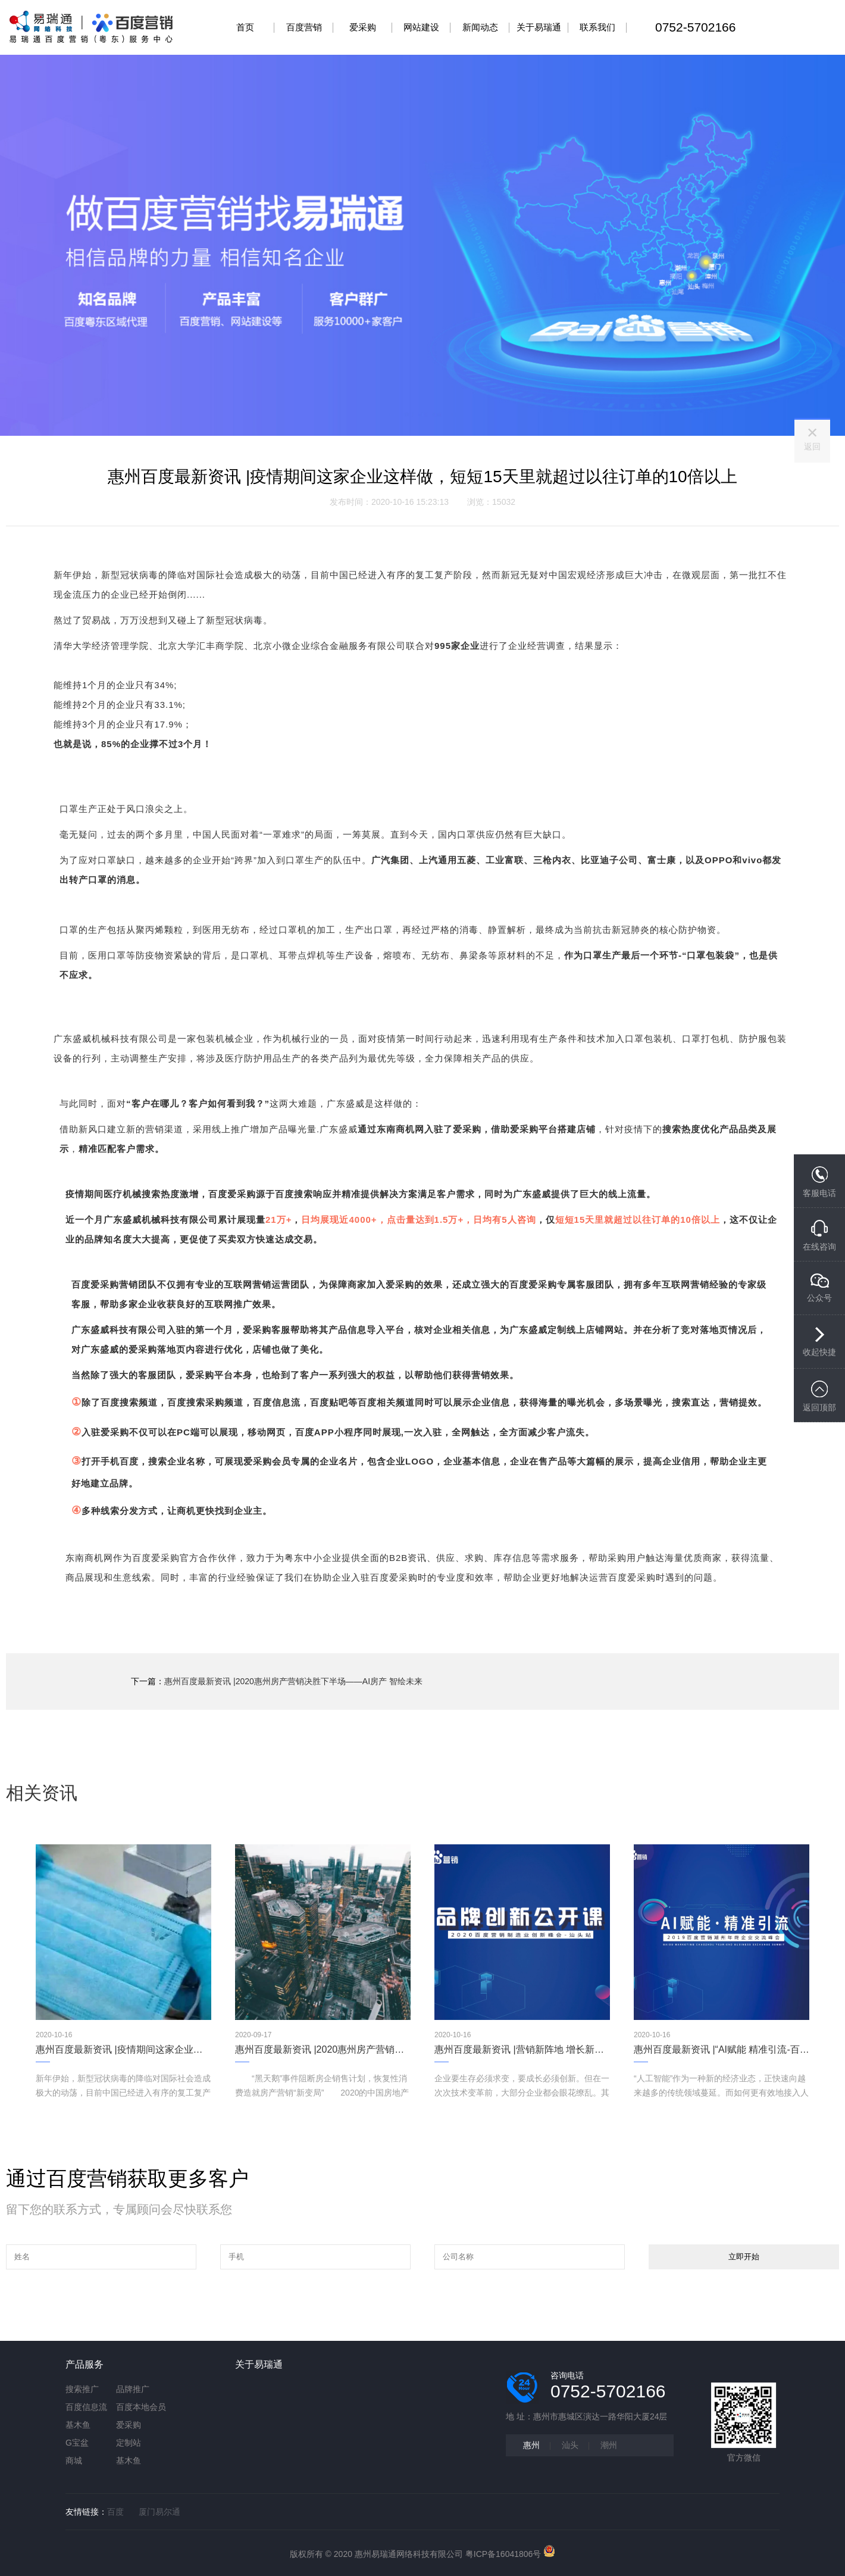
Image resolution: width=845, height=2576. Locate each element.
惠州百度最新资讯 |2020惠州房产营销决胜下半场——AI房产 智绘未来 (293, 1681)
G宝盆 (77, 2442)
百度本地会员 (141, 2407)
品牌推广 (132, 2389)
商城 (73, 2460)
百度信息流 (86, 2407)
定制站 (128, 2442)
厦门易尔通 (159, 2511)
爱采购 (128, 2425)
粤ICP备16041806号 (503, 2554)
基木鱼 (77, 2425)
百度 (115, 2511)
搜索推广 (82, 2389)
